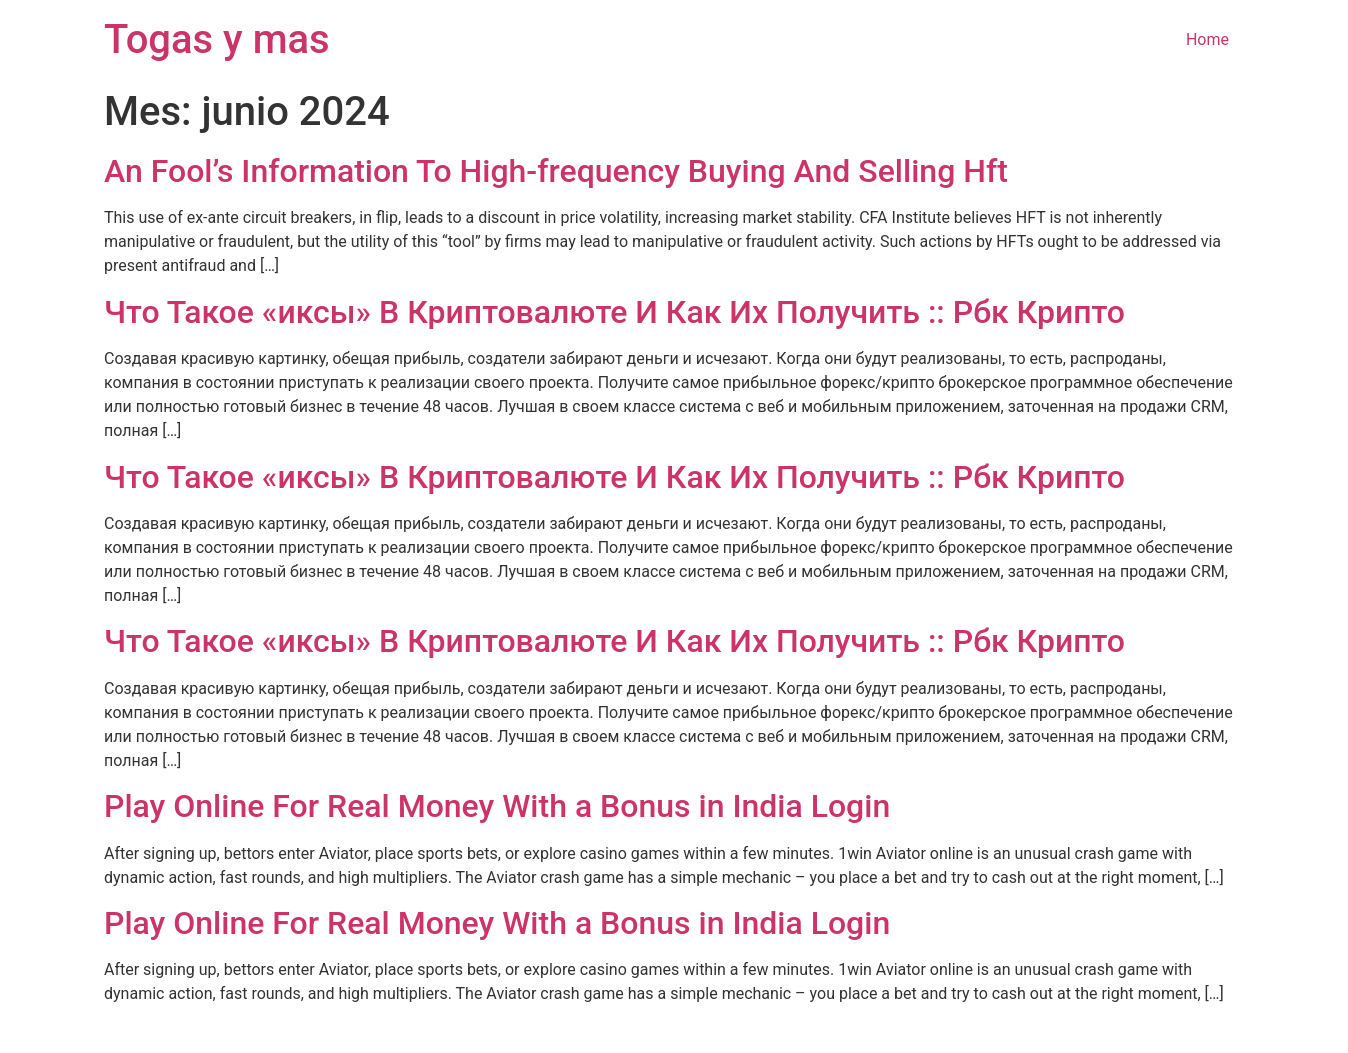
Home (1207, 39)
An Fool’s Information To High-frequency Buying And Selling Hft (556, 171)
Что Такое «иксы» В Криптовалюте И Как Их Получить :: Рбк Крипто (614, 312)
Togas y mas (217, 39)
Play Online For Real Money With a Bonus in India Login (497, 806)
